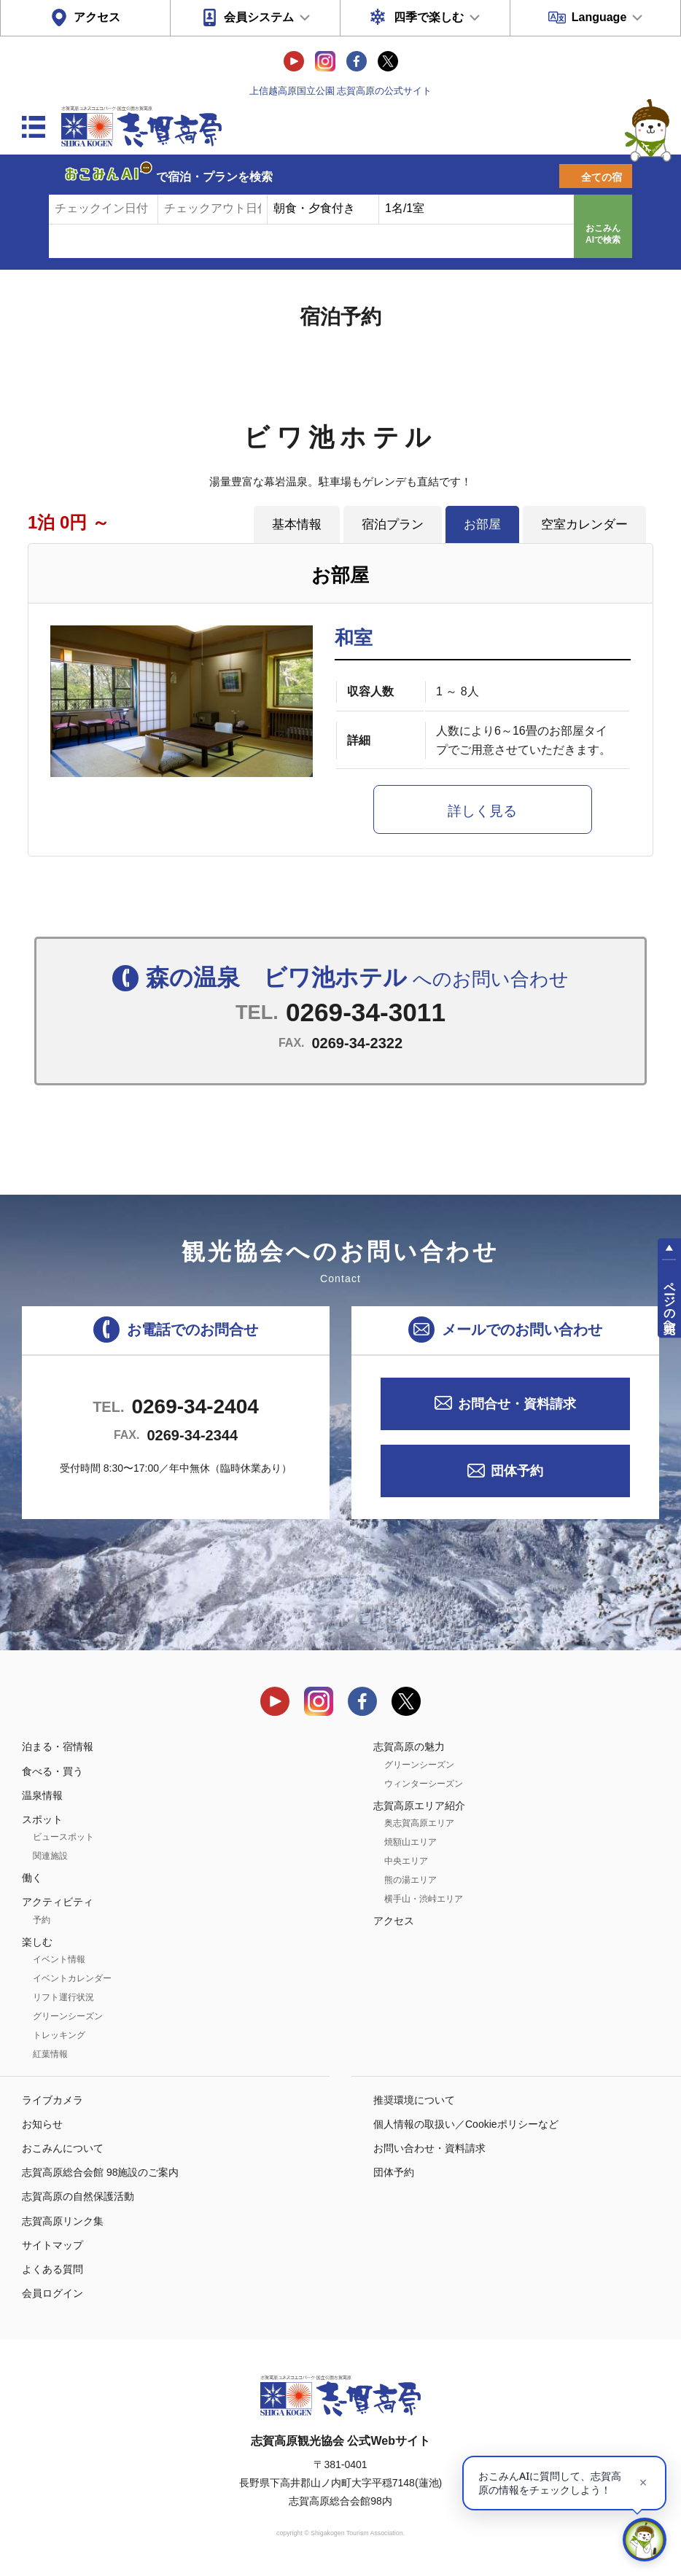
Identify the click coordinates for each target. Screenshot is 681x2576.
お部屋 (482, 524)
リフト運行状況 (63, 1997)
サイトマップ (52, 2245)
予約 (41, 1920)
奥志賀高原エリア (419, 1823)
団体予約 (517, 1471)
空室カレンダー (584, 524)
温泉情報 (42, 1795)
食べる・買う (52, 1771)
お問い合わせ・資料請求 (429, 2148)
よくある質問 (52, 2269)
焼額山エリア (410, 1842)
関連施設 (50, 1856)
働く (32, 1878)
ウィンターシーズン (423, 1784)
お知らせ (42, 2124)
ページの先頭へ (670, 1301)
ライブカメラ (52, 2100)
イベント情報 (59, 1959)
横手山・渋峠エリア (423, 1899)
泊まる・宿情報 (57, 1746)
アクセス (97, 17)
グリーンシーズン (68, 2016)
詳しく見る (482, 811)
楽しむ (37, 1942)
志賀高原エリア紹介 (419, 1805)
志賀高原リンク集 (63, 2221)
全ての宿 (601, 177)
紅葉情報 (50, 2054)
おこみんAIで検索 (602, 234)
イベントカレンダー (72, 1978)
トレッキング (59, 2035)
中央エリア (406, 1861)
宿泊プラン (393, 524)
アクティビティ (57, 1902)
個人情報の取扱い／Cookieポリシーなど (466, 2124)
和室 (354, 638)
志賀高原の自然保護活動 (78, 2196)
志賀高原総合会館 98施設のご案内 (100, 2172)
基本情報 (297, 524)
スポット (42, 1819)
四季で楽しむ (429, 17)
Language (599, 17)
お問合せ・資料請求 (517, 1404)
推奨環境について (414, 2100)
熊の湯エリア (410, 1880)
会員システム (259, 17)
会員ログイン (52, 2293)
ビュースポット (63, 1837)
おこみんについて (63, 2148)
